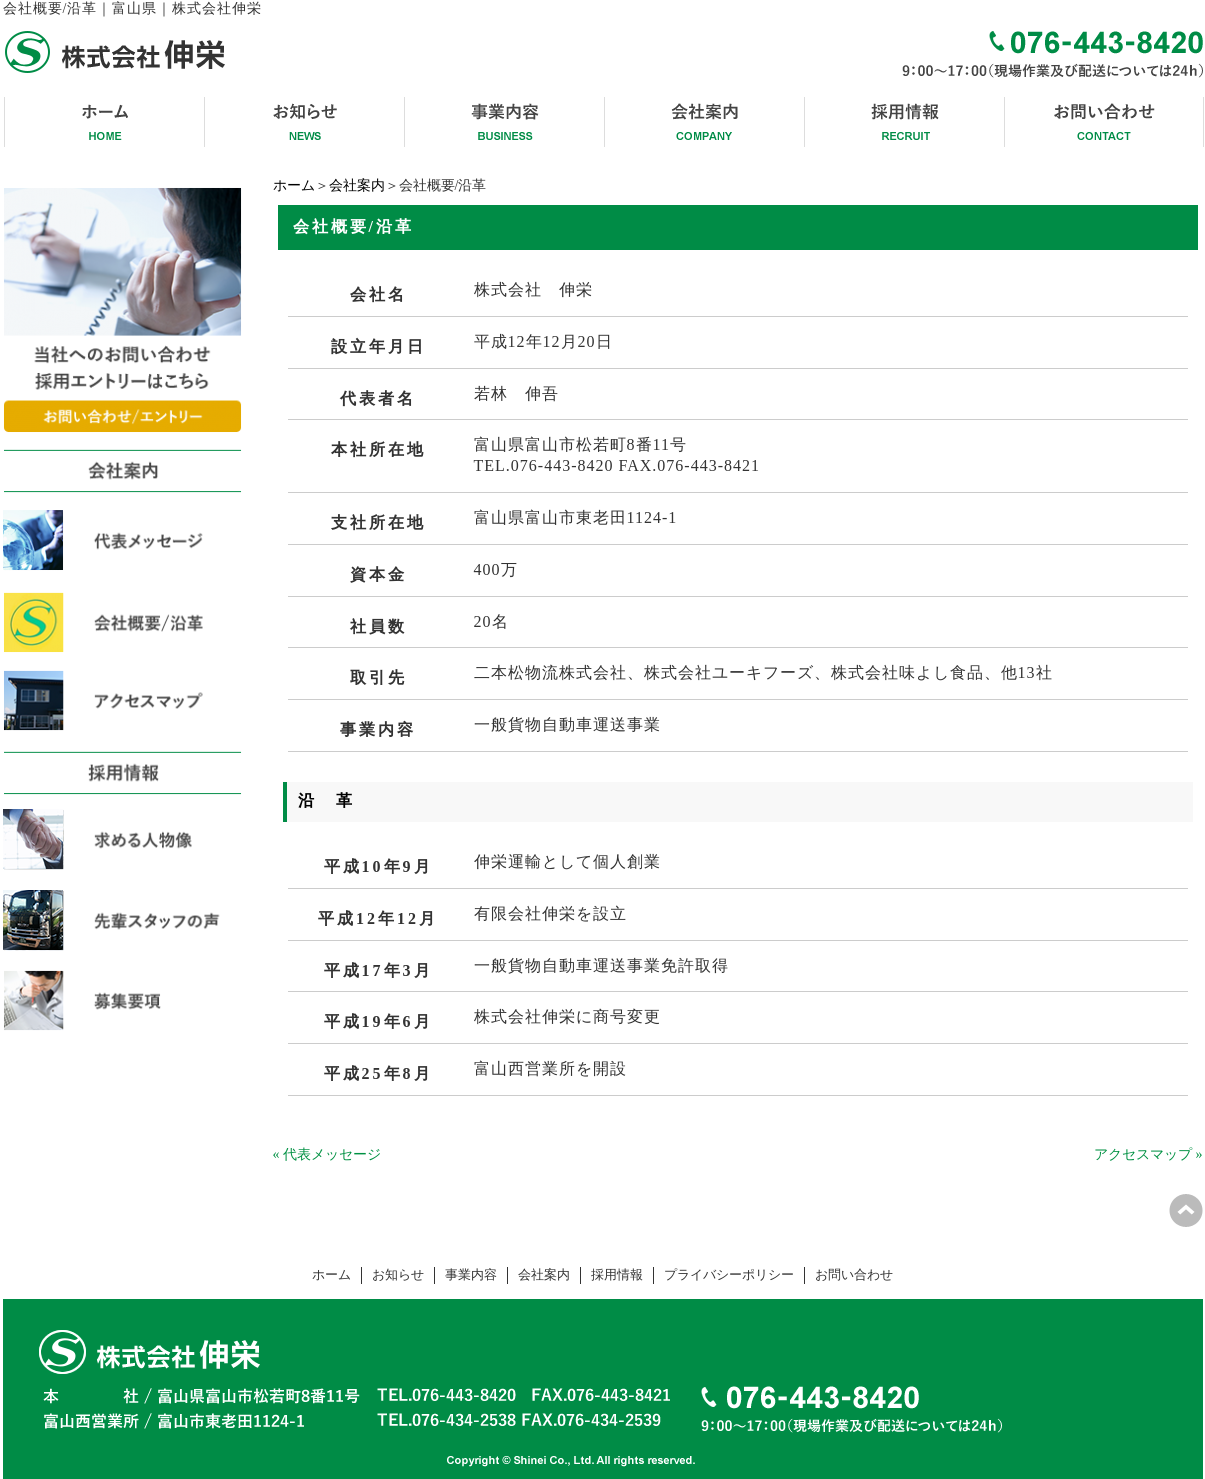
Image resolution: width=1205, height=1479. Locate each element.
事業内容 (471, 1275)
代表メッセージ (332, 1154)
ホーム (294, 185)
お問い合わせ (854, 1275)
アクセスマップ (1143, 1154)
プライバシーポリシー (729, 1275)
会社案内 (357, 185)
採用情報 (617, 1275)
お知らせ (398, 1275)
